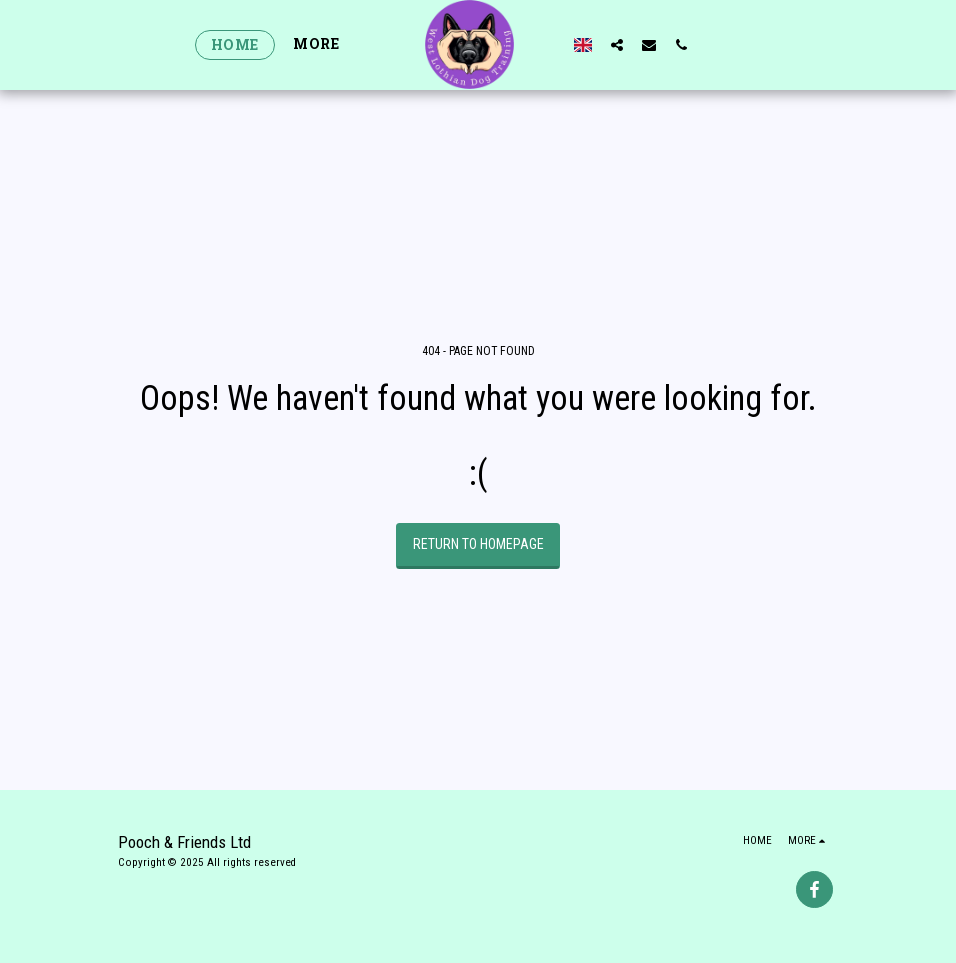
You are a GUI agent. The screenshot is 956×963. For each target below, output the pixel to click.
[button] (617, 44)
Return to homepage (478, 544)
